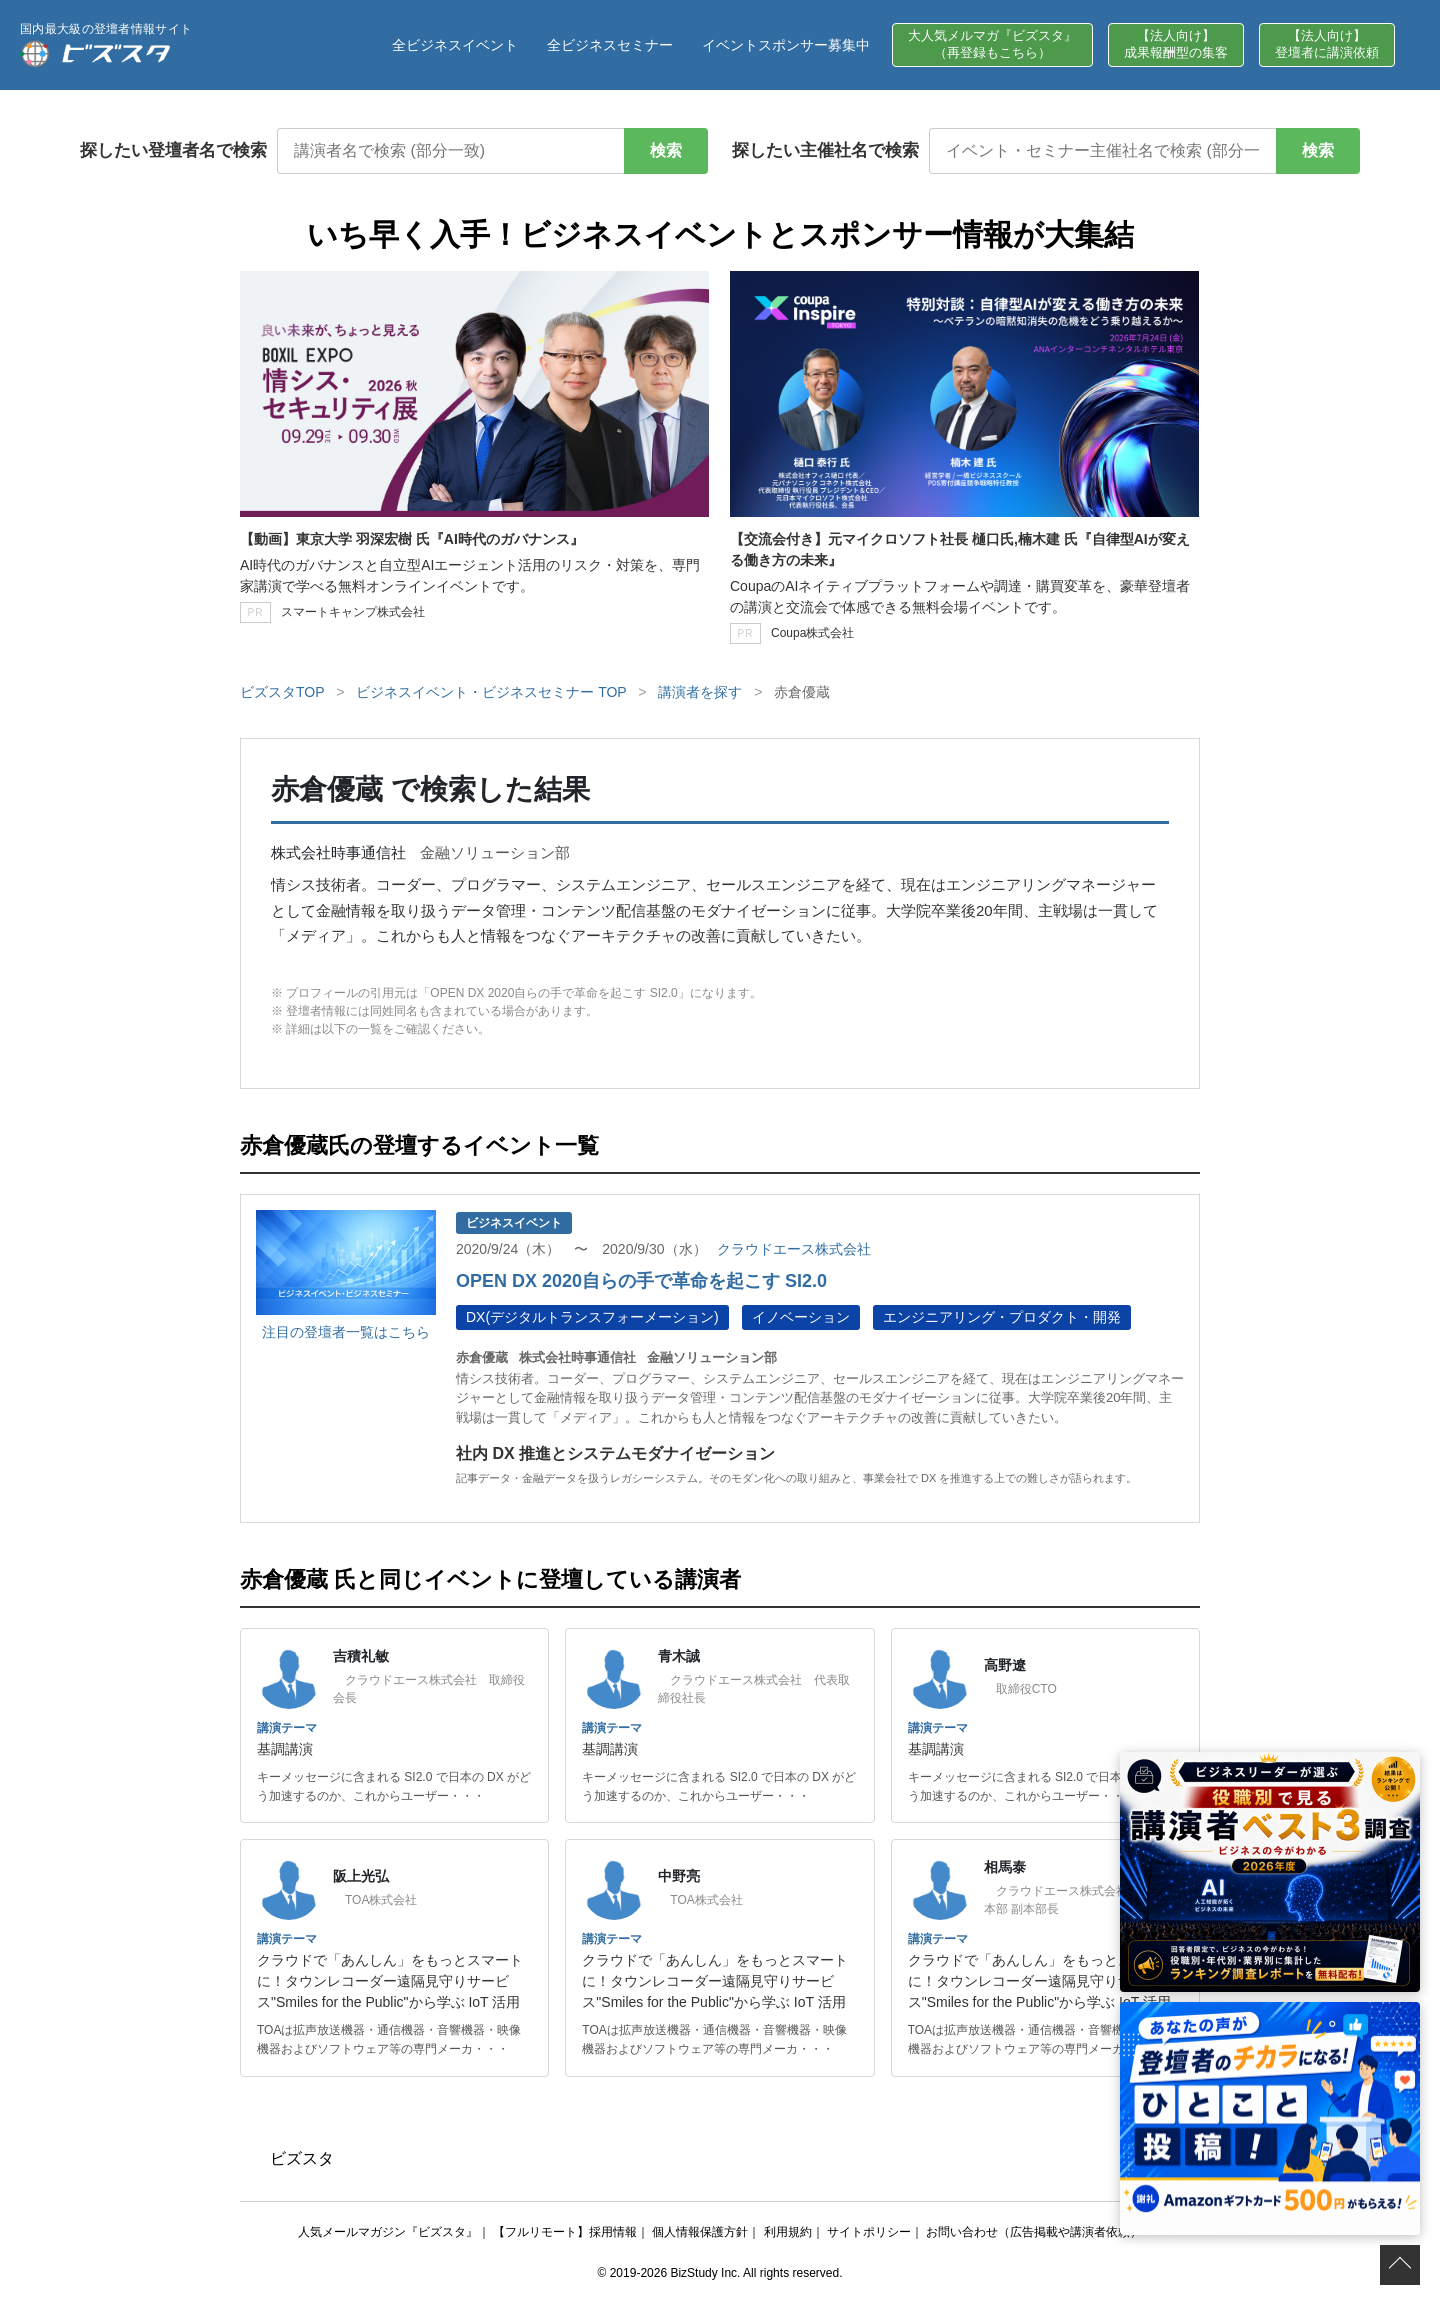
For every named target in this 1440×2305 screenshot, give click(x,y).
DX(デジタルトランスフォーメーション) (592, 1317)
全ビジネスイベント (455, 45)
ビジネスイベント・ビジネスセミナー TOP (491, 692)
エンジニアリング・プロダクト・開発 (1002, 1317)
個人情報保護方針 (700, 2232)
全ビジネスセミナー (610, 45)
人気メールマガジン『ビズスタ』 (388, 2232)
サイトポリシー (869, 2232)
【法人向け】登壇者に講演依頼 (1327, 44)
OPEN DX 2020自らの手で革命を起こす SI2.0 (641, 1281)
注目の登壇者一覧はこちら (346, 1332)
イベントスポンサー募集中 (786, 45)
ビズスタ (302, 2158)
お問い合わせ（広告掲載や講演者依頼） (1034, 2232)
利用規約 (788, 2232)
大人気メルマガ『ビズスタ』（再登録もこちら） (992, 44)
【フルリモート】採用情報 (565, 2232)
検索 (666, 150)
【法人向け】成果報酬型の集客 (1176, 44)
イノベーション (801, 1317)
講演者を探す (700, 692)
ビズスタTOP (282, 692)
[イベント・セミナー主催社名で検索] (1102, 151)
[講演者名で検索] (450, 151)
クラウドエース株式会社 (794, 1249)
